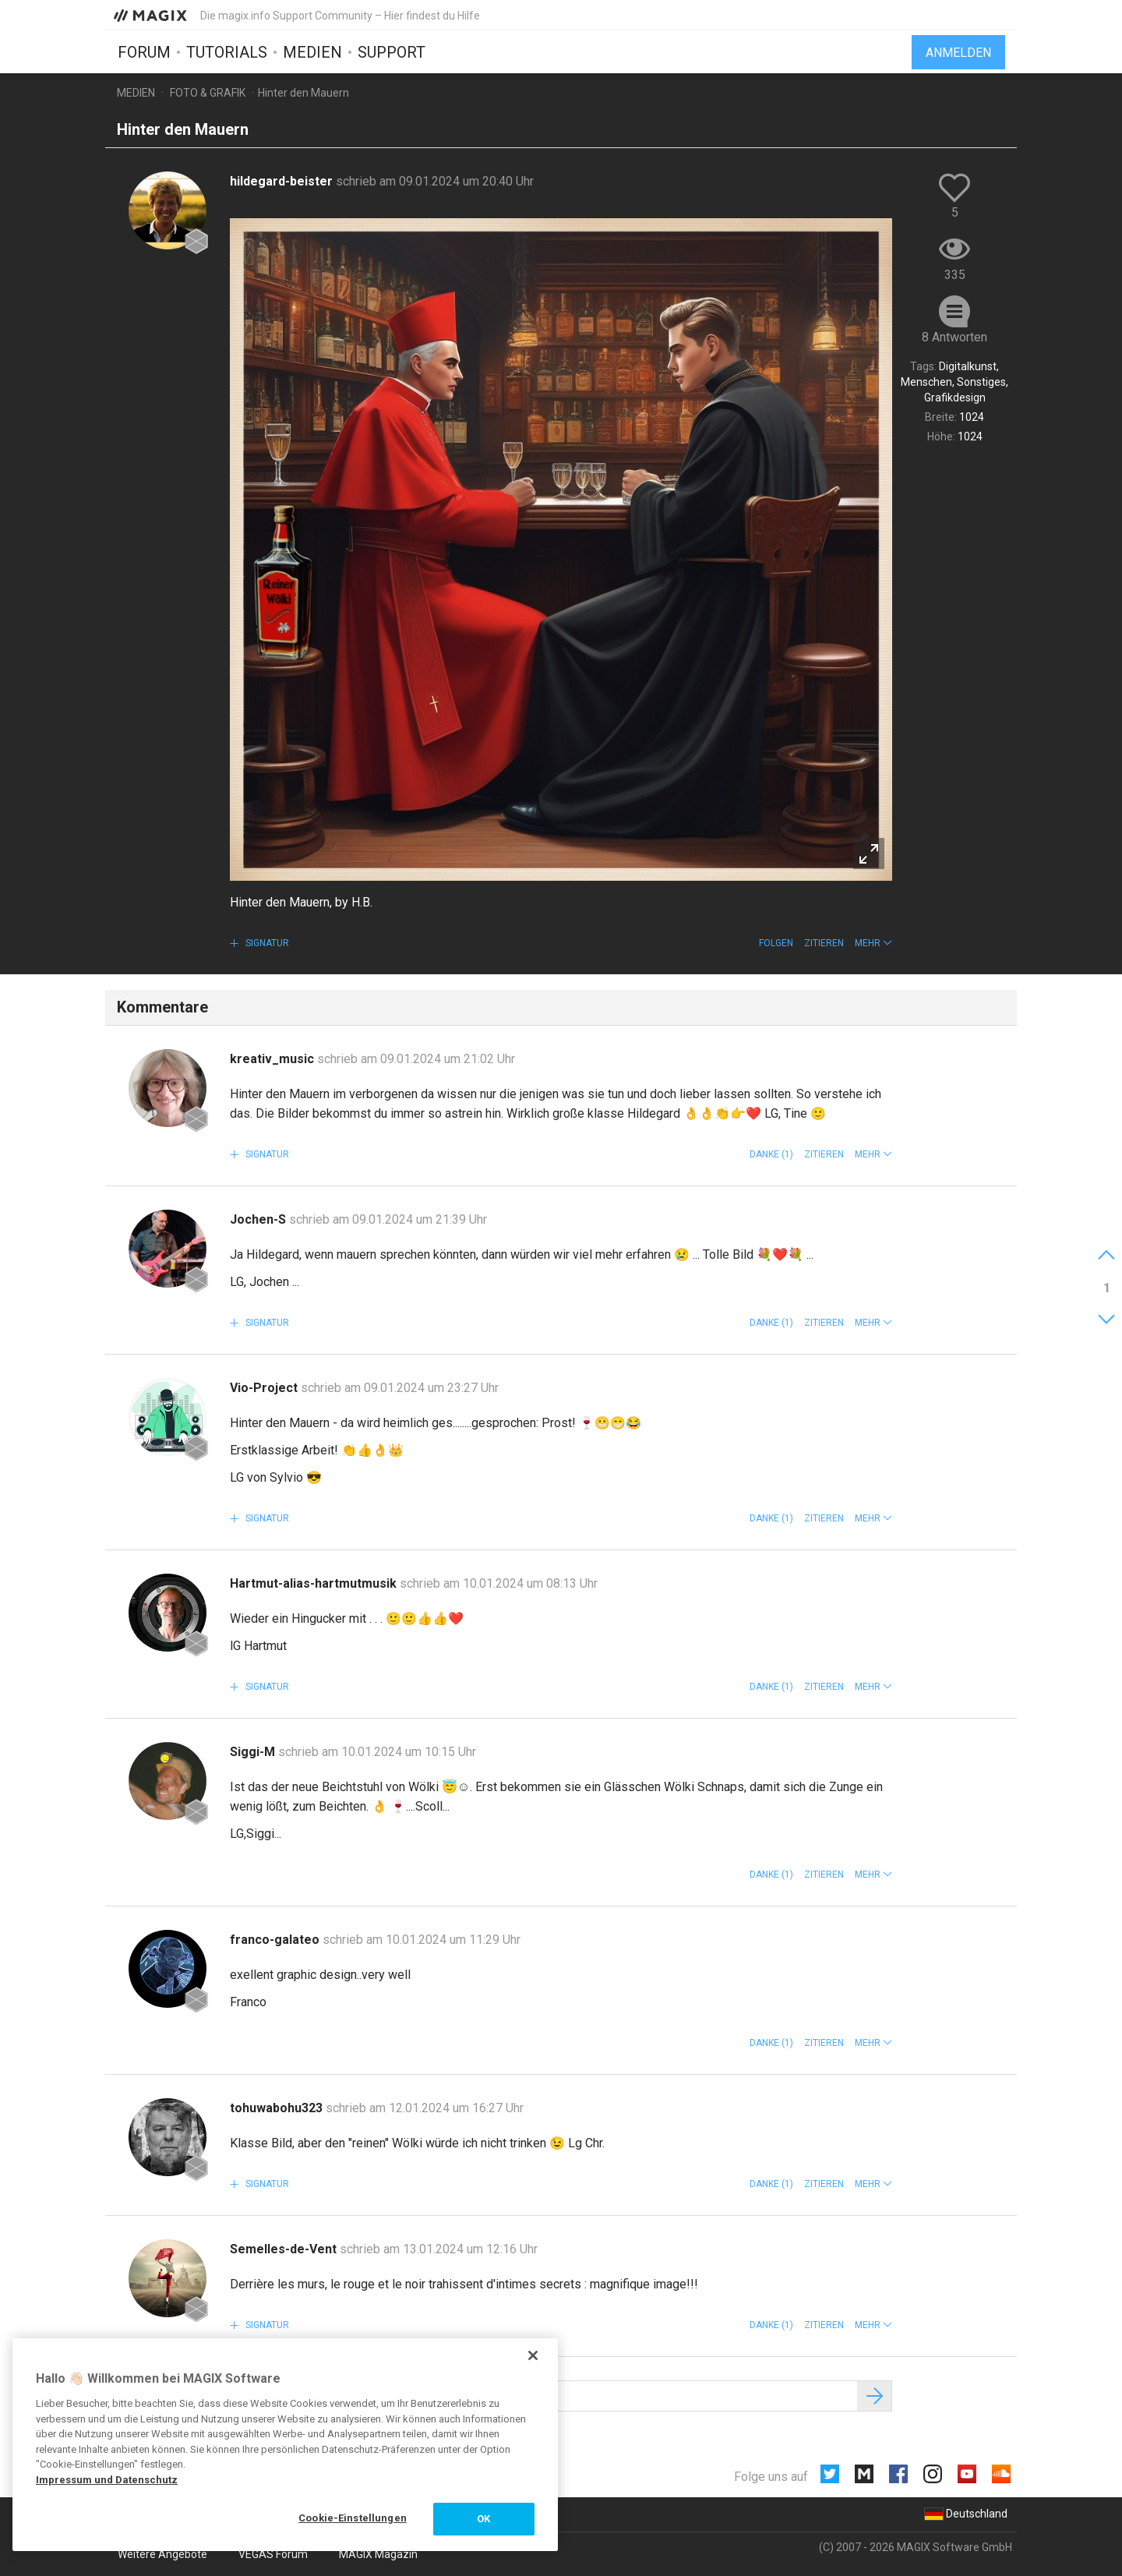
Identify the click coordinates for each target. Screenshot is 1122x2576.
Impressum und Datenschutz (107, 2480)
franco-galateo (276, 1939)
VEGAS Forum (273, 2554)
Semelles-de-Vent (285, 2249)
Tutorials (226, 52)
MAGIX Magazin (378, 2554)
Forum (144, 52)
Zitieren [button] (824, 943)
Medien (312, 52)
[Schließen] (533, 2355)
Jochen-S (259, 1219)
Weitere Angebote (162, 2554)
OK (483, 2519)
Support (391, 52)
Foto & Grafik (207, 93)
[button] (873, 943)
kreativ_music (273, 1058)
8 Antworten (954, 337)
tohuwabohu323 (278, 2108)
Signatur (266, 943)
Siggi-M (254, 1751)
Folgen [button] (776, 943)
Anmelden (958, 52)
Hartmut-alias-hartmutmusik (315, 1583)
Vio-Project (265, 1387)
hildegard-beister (283, 181)
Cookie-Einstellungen (352, 2518)
